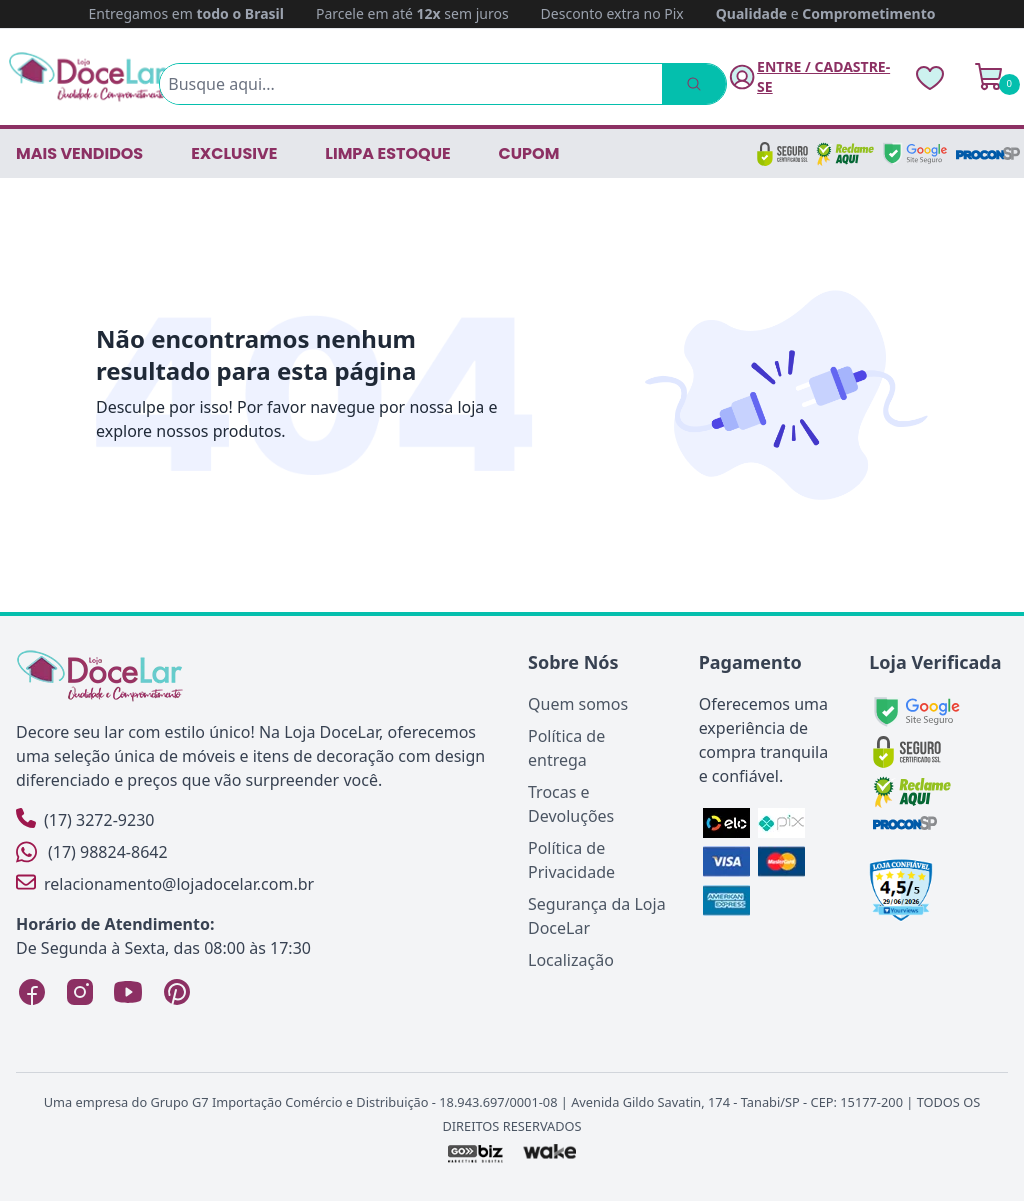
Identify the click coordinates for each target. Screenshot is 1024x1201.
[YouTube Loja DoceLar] (128, 992)
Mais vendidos (79, 153)
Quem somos (578, 704)
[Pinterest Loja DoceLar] (176, 992)
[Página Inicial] (88, 76)
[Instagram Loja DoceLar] (80, 992)
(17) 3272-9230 (85, 819)
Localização (571, 960)
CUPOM (529, 153)
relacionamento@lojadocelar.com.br (165, 883)
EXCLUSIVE (234, 153)
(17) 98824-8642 (92, 852)
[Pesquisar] (694, 84)
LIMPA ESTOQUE (387, 153)
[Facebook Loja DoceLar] (32, 992)
